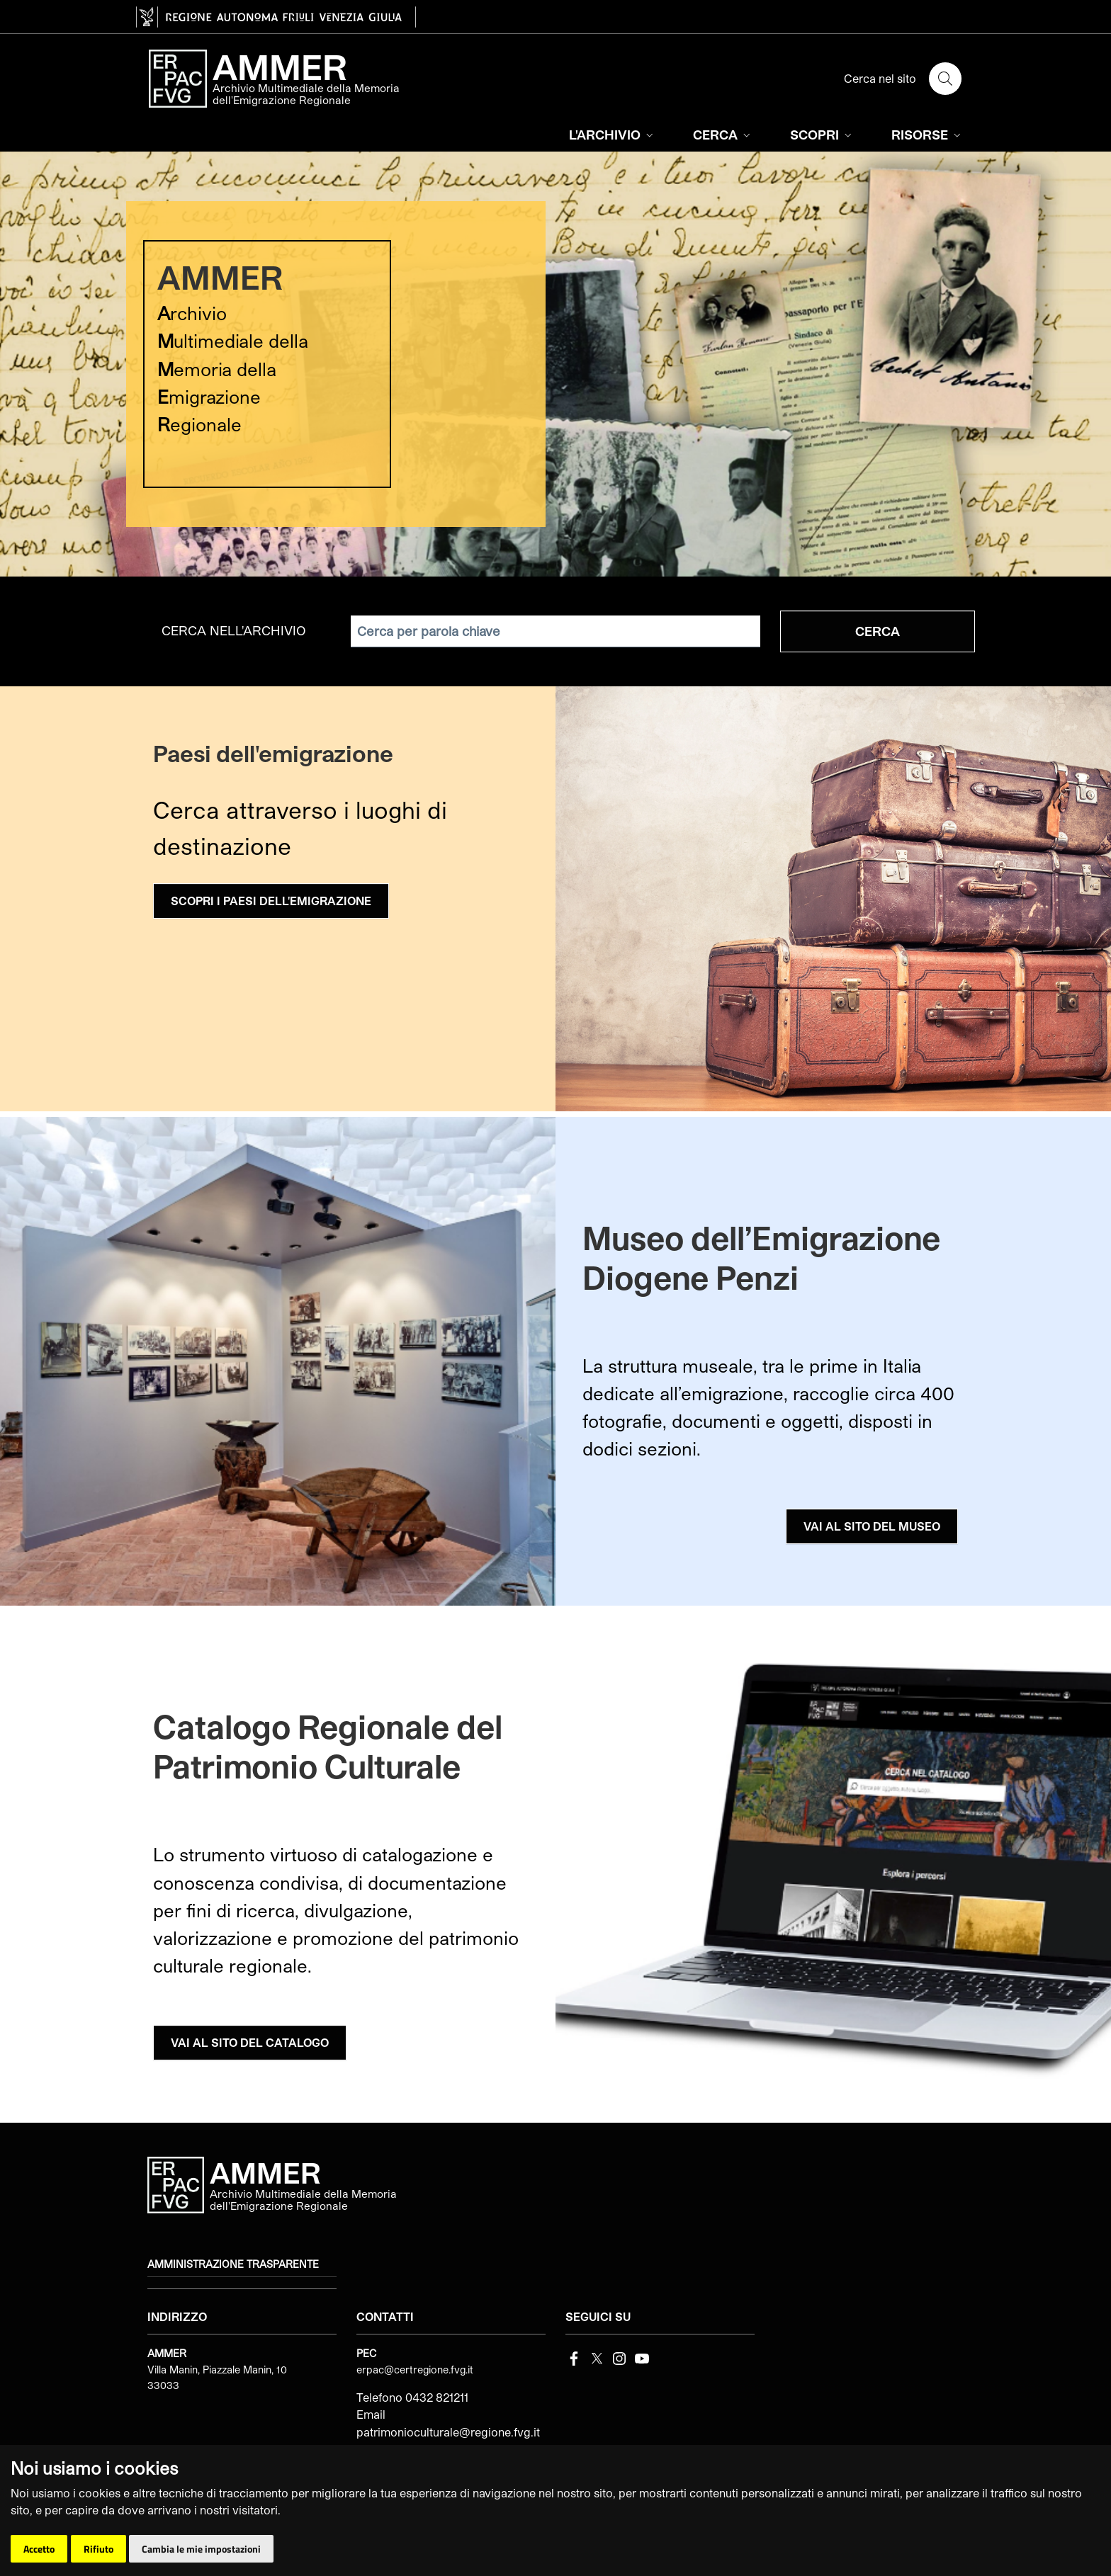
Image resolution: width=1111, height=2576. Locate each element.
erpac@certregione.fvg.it (414, 2370)
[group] (555, 364)
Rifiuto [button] (98, 2548)
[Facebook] (573, 2357)
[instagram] (619, 2357)
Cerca (877, 631)
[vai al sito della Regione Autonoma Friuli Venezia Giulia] (276, 17)
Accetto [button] (39, 2548)
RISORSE (927, 134)
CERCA (723, 134)
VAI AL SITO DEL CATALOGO (250, 2042)
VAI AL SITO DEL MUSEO (871, 1526)
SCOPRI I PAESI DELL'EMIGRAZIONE (271, 900)
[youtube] (641, 2357)
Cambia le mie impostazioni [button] (201, 2548)
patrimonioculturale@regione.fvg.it (448, 2432)
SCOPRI (822, 134)
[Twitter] (596, 2357)
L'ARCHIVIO (612, 134)
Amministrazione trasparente (233, 2264)
